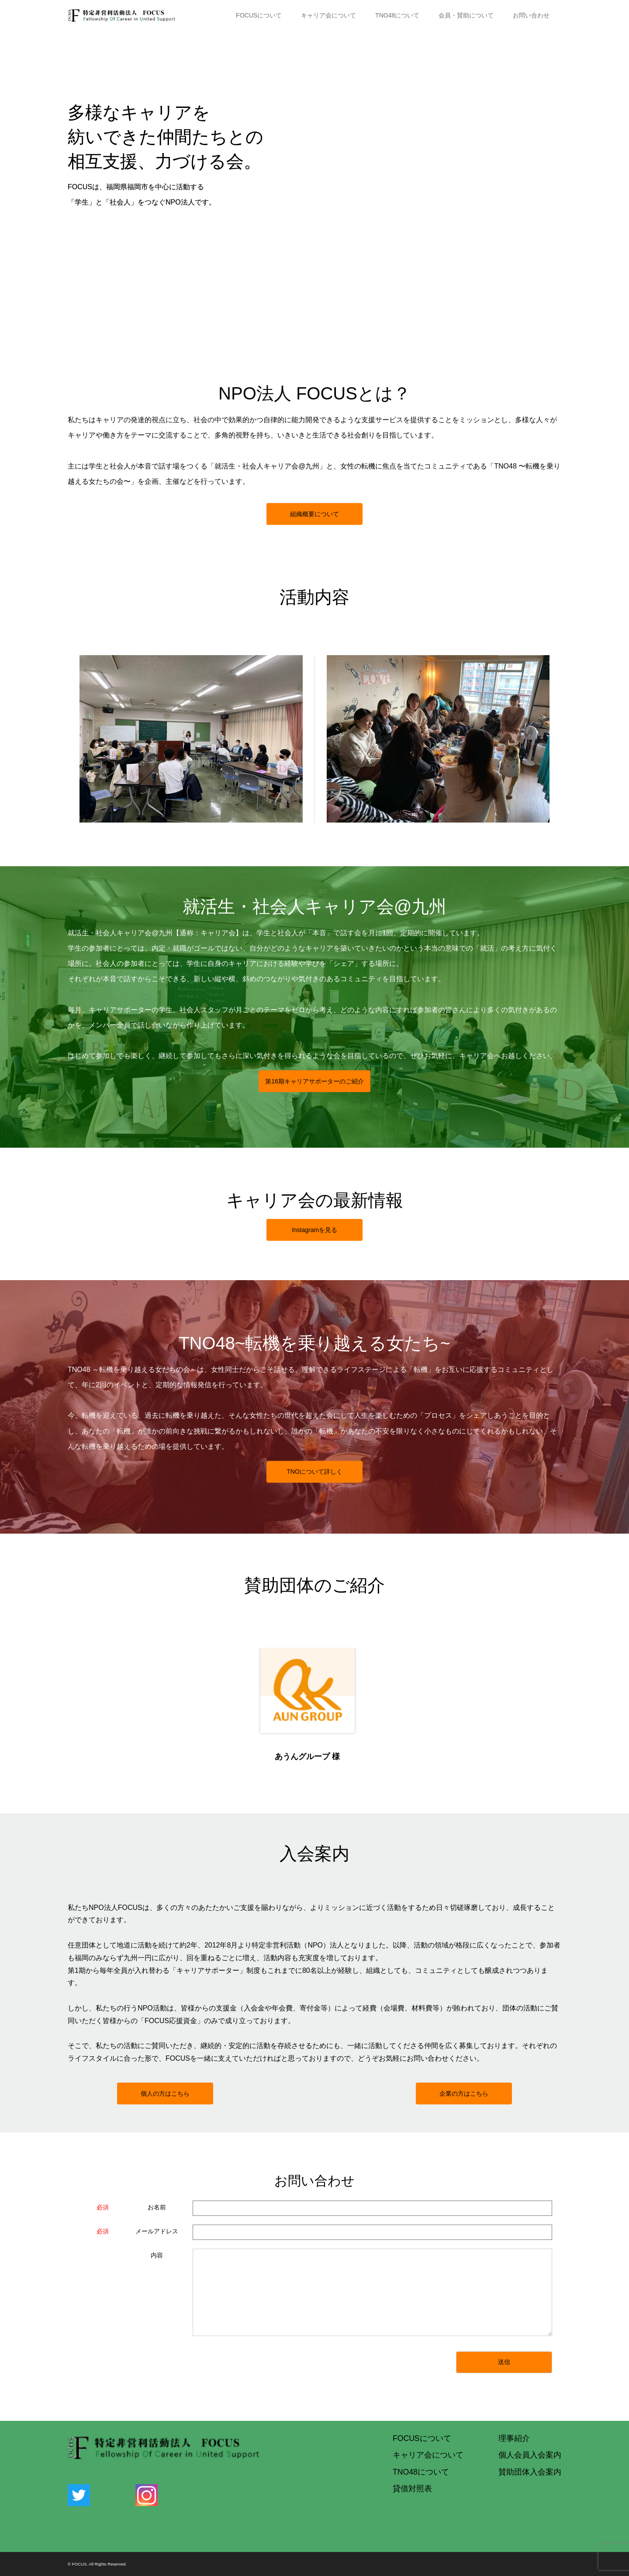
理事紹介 (514, 2438)
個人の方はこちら (165, 2093)
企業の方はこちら (463, 2093)
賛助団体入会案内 (529, 2472)
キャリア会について (328, 15)
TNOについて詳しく (314, 1471)
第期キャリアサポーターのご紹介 (314, 1080)
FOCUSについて (259, 15)
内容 (157, 2255)
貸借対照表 (412, 2488)
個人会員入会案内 (529, 2455)
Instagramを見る (314, 1229)
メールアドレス (156, 2231)
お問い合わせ (531, 15)
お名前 (157, 2207)
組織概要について (314, 513)
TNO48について (397, 15)
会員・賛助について (466, 15)
